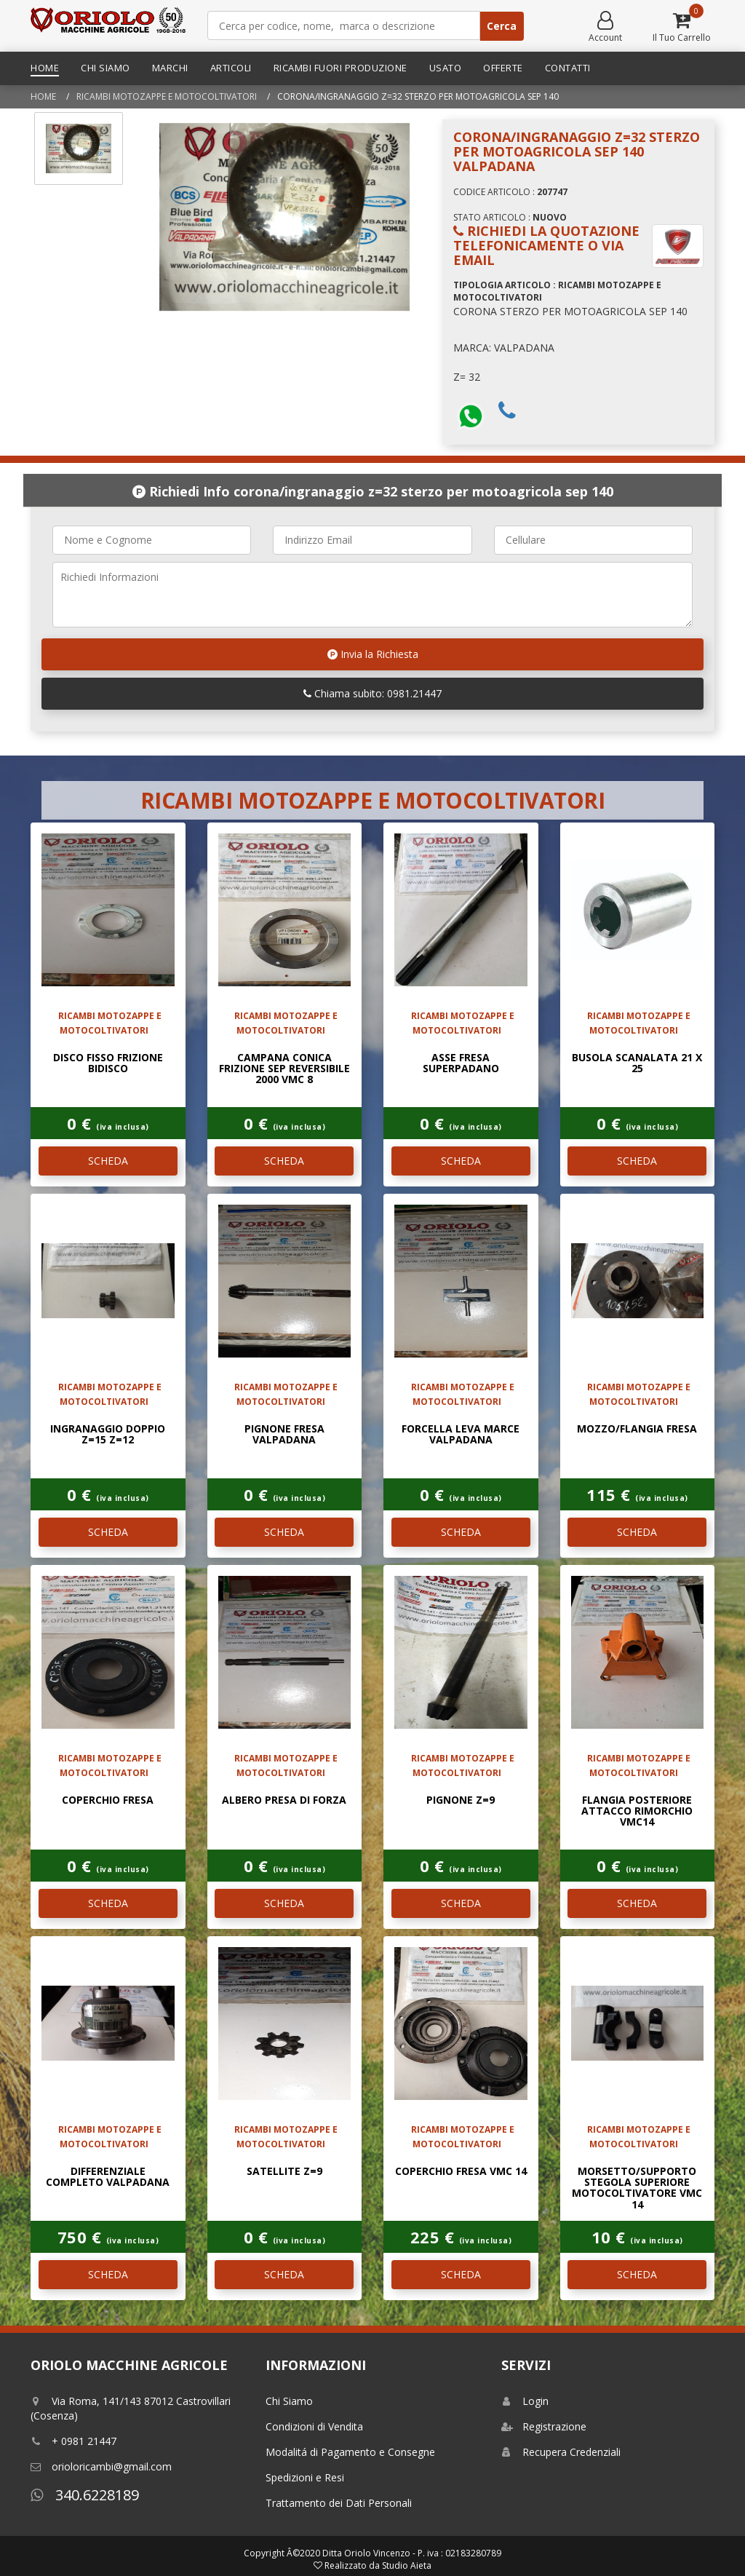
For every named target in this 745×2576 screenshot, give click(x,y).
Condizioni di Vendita (314, 2426)
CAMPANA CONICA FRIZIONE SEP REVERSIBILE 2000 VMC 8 (284, 1068)
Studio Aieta (406, 2565)
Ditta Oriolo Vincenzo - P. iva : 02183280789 (411, 2553)
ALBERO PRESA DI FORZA (284, 1800)
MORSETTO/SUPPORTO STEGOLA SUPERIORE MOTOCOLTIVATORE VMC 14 (637, 2187)
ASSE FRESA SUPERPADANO (461, 1062)
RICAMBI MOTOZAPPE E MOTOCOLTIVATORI (166, 96)
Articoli (231, 67)
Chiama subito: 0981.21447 (372, 693)
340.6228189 (85, 2495)
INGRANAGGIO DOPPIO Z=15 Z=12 (107, 1434)
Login (525, 2401)
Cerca (502, 26)
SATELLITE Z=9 (284, 2171)
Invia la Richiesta (372, 654)
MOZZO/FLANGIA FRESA (637, 1428)
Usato (445, 67)
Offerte (503, 67)
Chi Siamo (105, 67)
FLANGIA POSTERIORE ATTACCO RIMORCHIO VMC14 (637, 1811)
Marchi (170, 67)
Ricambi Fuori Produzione (340, 67)
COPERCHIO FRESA (108, 1800)
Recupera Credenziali (561, 2452)
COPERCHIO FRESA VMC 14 (461, 2171)
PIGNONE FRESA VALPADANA (284, 1434)
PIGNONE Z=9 (460, 1800)
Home (45, 67)
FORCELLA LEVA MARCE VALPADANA (460, 1434)
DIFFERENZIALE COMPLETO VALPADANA (108, 2176)
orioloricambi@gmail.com (101, 2466)
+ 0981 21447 (73, 2441)
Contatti (568, 67)
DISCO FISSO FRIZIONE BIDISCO (108, 1062)
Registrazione (543, 2426)
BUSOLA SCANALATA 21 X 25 (637, 1062)
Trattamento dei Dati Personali (339, 2503)
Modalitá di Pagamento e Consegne (350, 2452)
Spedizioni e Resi (305, 2477)
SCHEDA (108, 1161)
